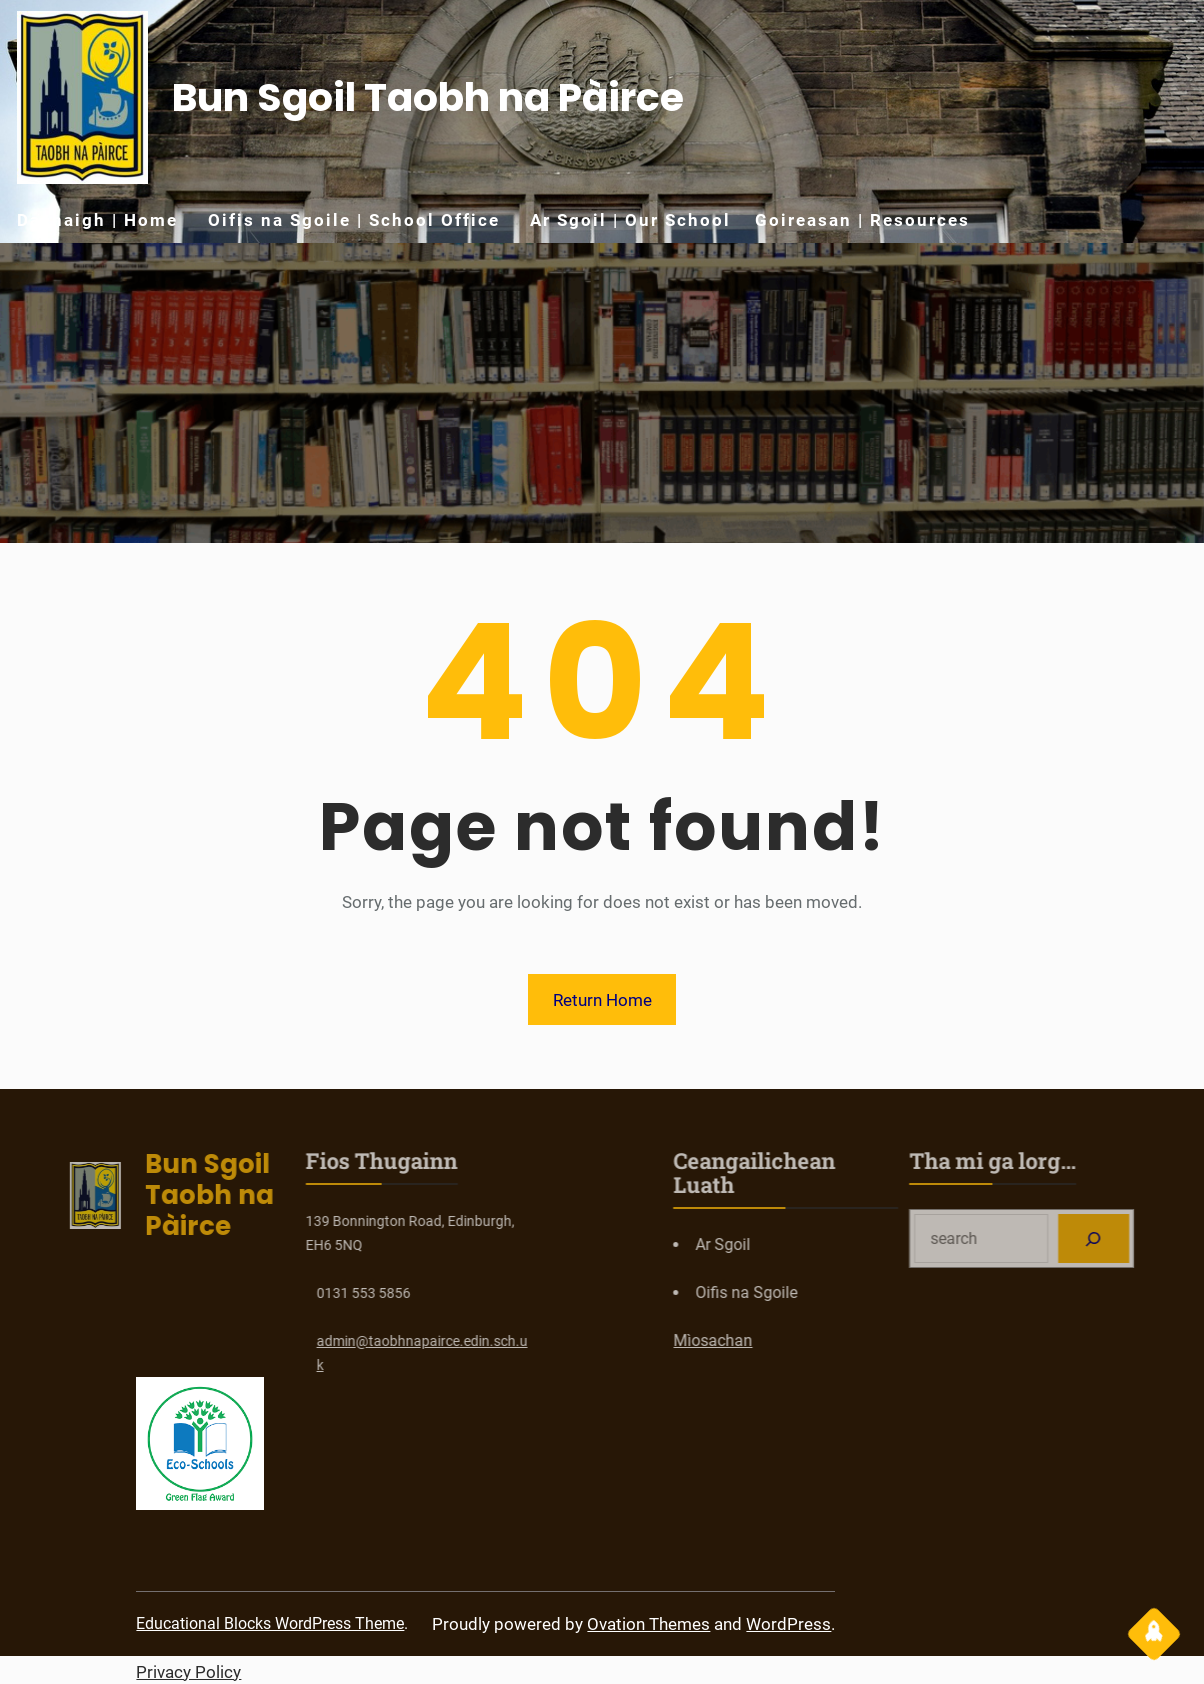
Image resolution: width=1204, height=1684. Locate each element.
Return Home (602, 1000)
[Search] (1160, 1238)
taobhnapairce (347, 1341)
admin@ (276, 1341)
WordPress (788, 1624)
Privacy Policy (188, 1672)
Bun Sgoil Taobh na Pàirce (428, 97)
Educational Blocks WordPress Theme (270, 1623)
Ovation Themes (648, 1624)
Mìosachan (779, 1340)
